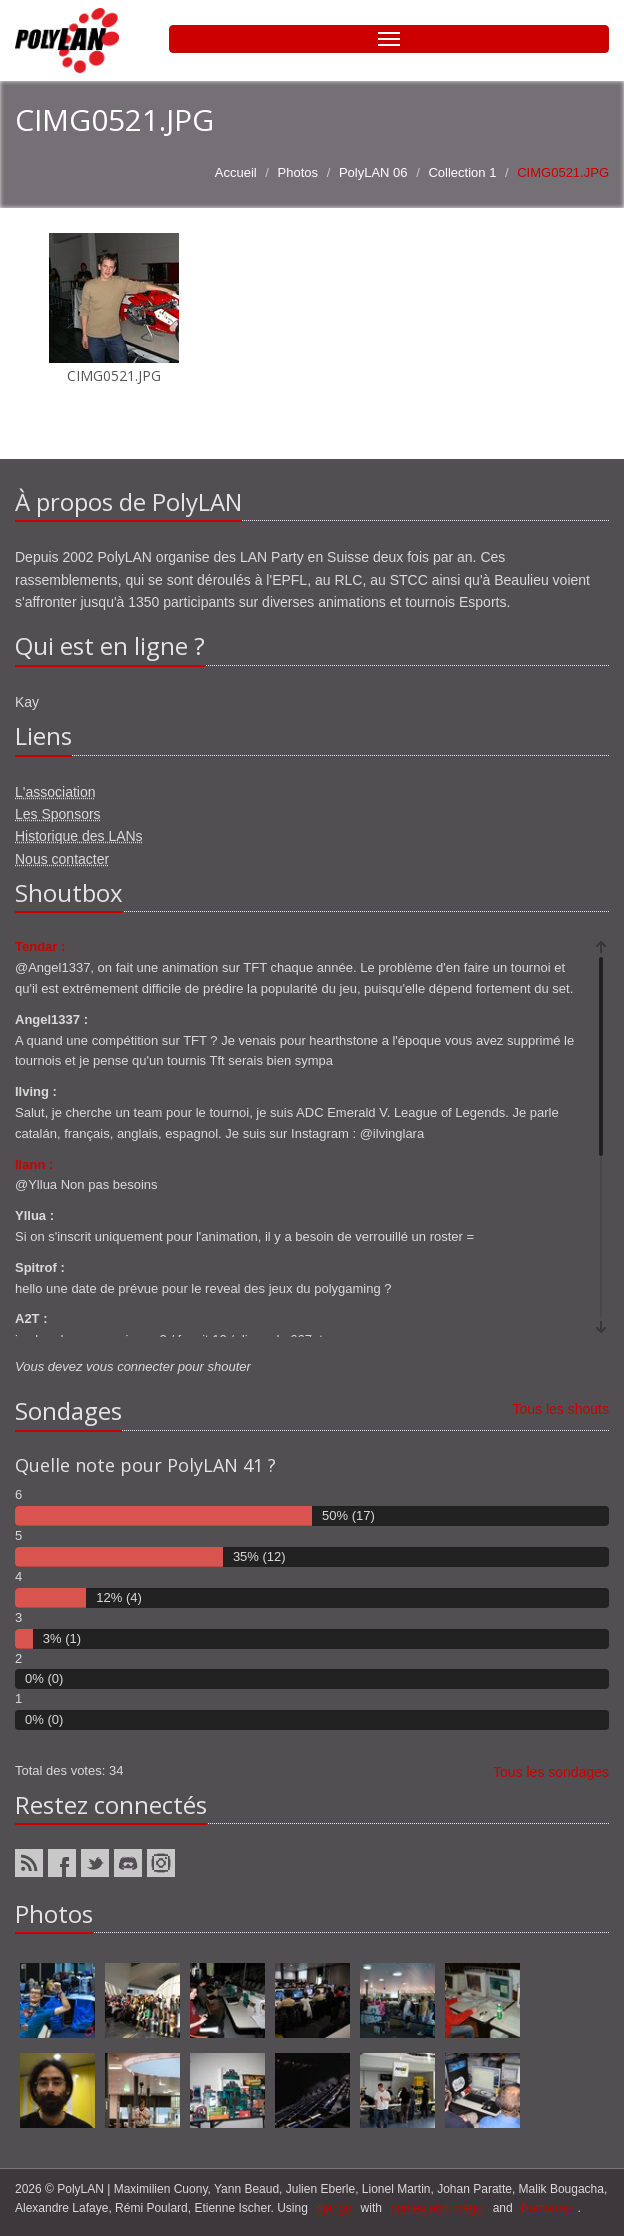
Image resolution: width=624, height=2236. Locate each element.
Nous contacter (62, 859)
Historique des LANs (79, 836)
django (334, 2208)
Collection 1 (462, 172)
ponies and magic (437, 2208)
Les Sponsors (58, 814)
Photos (298, 172)
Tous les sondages (551, 1772)
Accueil (236, 172)
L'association (55, 792)
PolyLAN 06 (373, 172)
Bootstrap (546, 2208)
